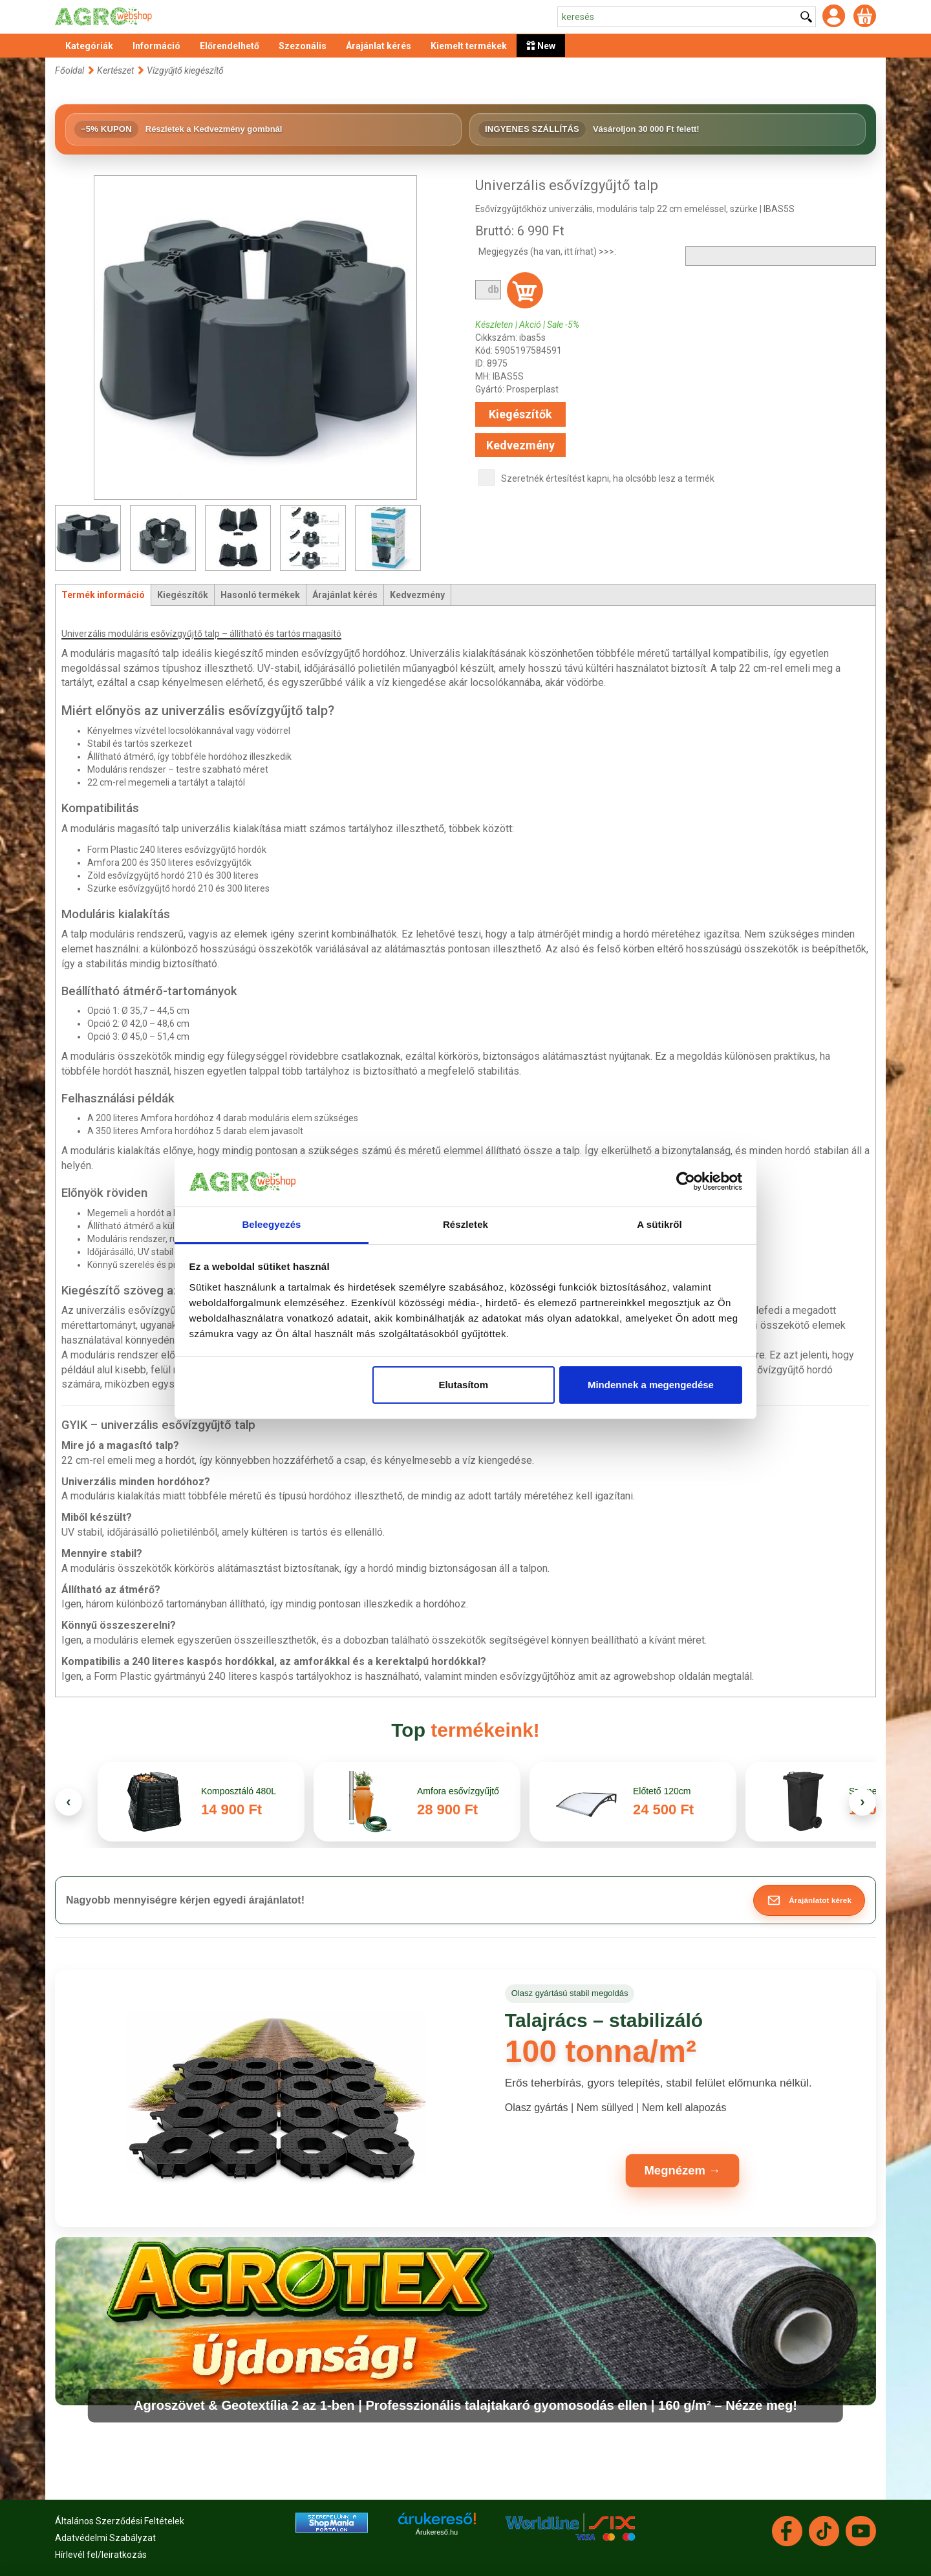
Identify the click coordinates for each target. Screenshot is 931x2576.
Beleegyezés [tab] (271, 1224)
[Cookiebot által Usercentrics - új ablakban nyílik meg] (685, 1182)
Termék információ (103, 595)
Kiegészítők (520, 414)
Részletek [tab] (465, 1224)
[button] (809, 1900)
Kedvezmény (520, 445)
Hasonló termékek (260, 595)
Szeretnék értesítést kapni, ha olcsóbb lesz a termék (607, 478)
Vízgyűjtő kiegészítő (185, 70)
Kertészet (116, 70)
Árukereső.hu (437, 2532)
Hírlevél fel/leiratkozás (101, 2554)
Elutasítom (463, 1384)
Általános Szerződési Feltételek (119, 2521)
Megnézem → (682, 2170)
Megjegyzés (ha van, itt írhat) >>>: (547, 251)
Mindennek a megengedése (651, 1384)
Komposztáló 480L (238, 1791)
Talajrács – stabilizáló (604, 2020)
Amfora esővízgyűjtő (459, 1791)
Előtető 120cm (662, 1791)
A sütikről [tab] (659, 1224)
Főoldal (69, 70)
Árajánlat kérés (345, 595)
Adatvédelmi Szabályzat (105, 2538)
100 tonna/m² (600, 2051)
